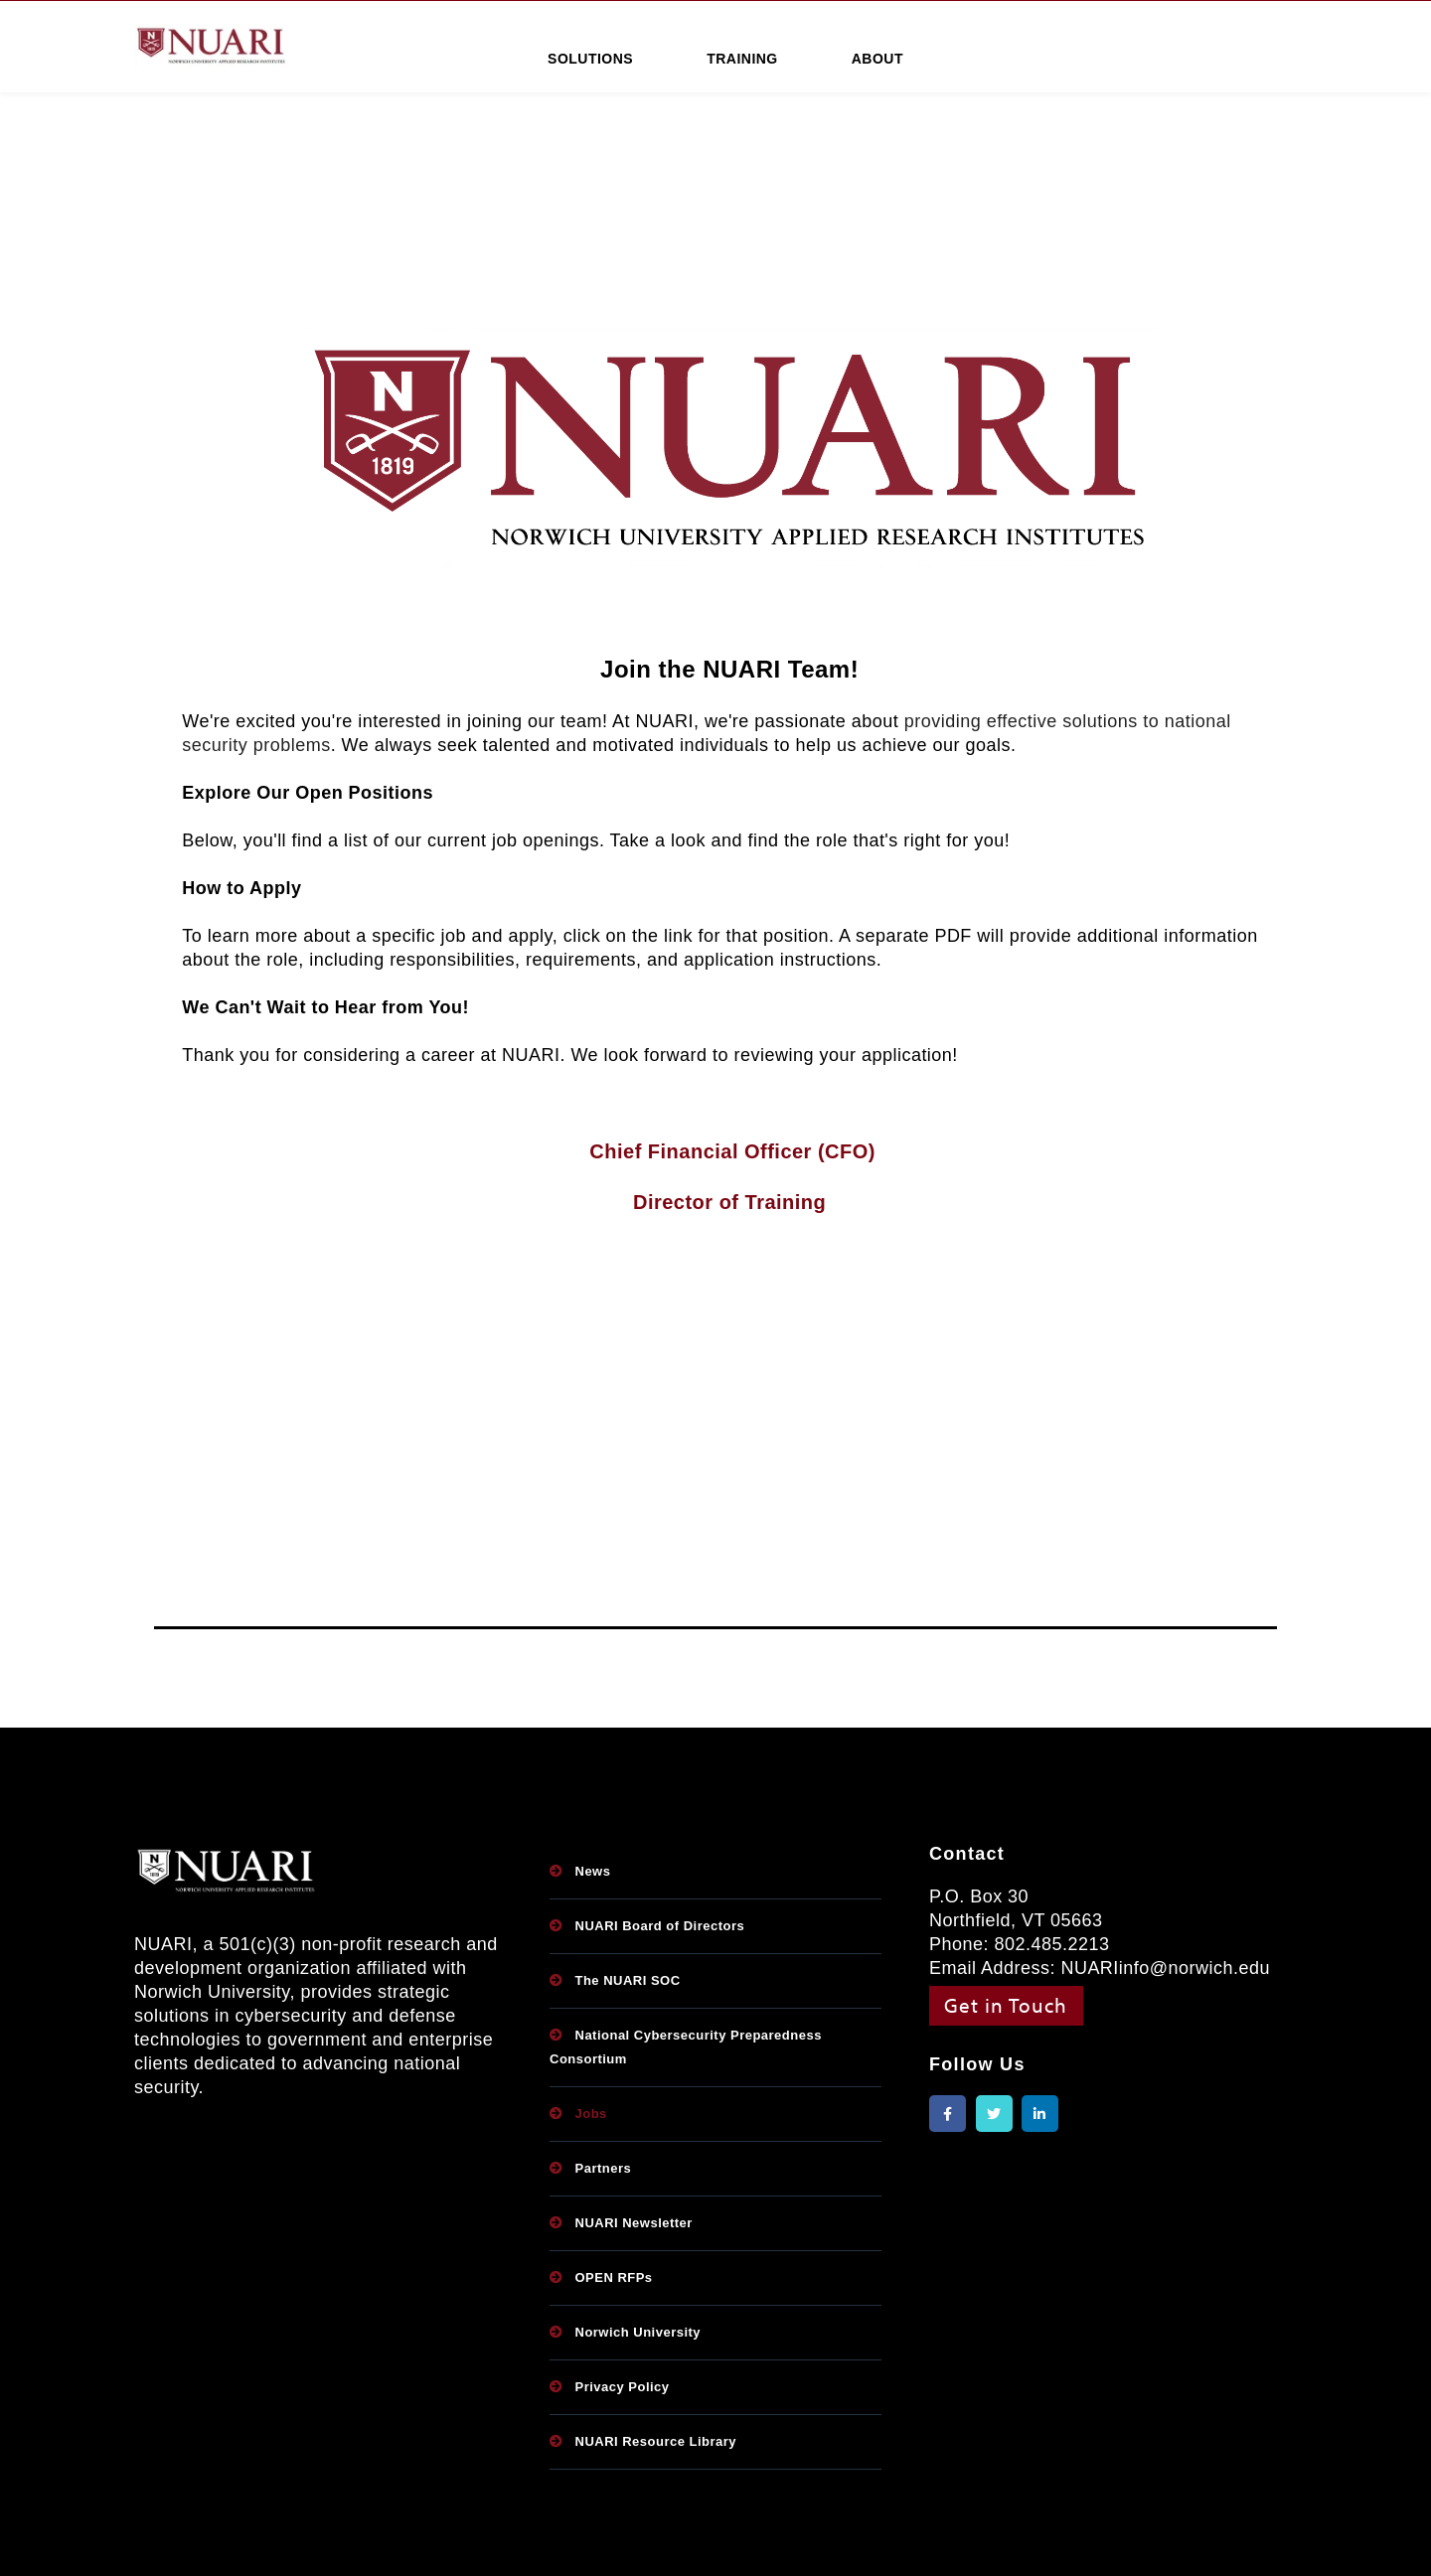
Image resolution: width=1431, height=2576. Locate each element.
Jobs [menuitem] (591, 2113)
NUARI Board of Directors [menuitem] (660, 1925)
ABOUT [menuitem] (877, 59)
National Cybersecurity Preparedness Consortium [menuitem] (686, 2047)
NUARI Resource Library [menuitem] (656, 2441)
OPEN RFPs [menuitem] (614, 2277)
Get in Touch (1006, 2005)
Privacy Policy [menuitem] (622, 2386)
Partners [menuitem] (603, 2168)
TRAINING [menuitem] (742, 59)
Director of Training (729, 1202)
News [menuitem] (593, 1871)
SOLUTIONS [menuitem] (590, 59)
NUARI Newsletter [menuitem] (634, 2222)
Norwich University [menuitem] (638, 2332)
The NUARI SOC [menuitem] (628, 1980)
